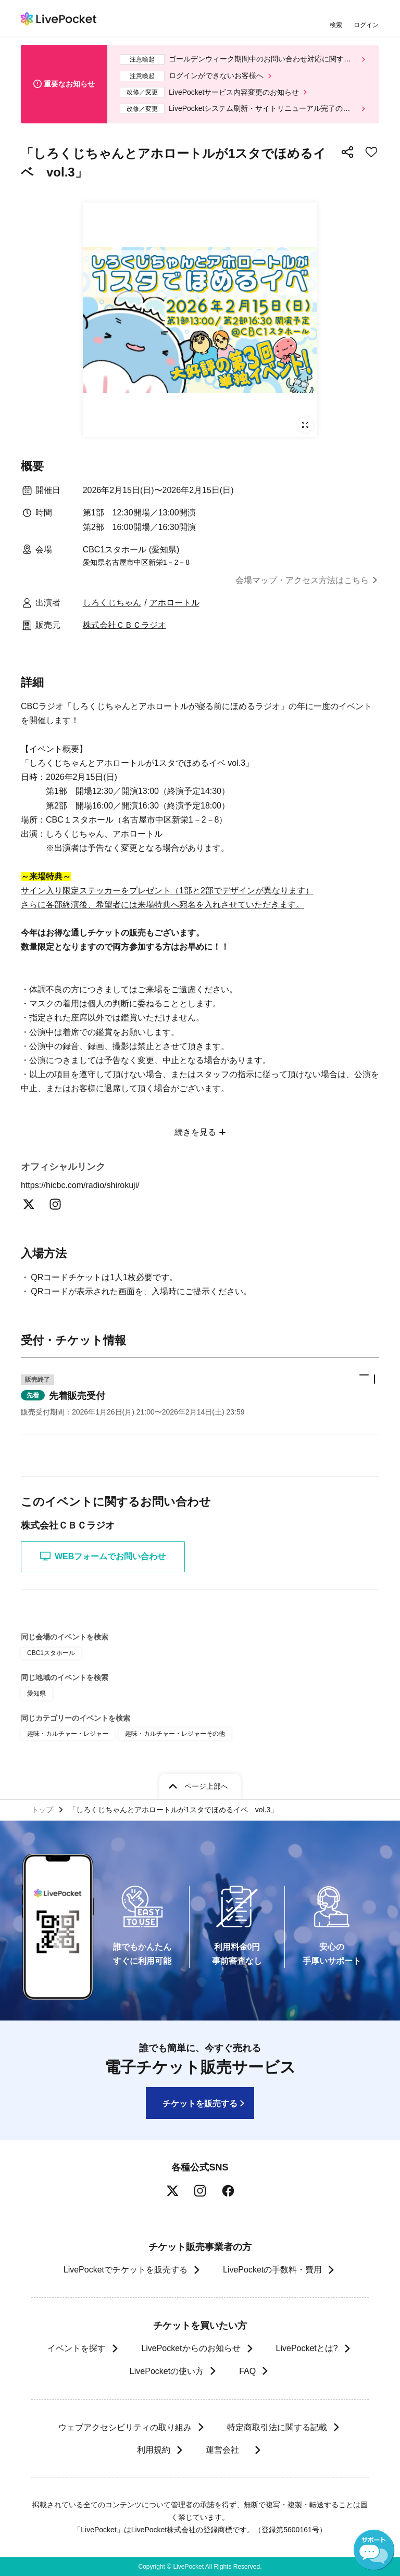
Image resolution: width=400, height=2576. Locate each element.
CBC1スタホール (51, 1653)
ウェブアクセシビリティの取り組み (125, 2427)
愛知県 (36, 1693)
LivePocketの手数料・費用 (272, 2269)
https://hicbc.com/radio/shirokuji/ (86, 1185)
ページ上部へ (206, 1786)
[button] (200, 1396)
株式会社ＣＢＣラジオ (124, 625)
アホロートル (174, 602)
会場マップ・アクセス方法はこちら (302, 580)
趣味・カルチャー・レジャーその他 (175, 1733)
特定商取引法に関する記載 (277, 2427)
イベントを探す (76, 2348)
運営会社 (227, 2449)
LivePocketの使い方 (167, 2371)
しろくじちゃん (112, 602)
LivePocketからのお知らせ (190, 2348)
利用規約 (153, 2449)
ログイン (366, 24)
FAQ (247, 2371)
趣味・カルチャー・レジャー (67, 1733)
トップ (42, 1809)
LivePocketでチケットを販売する (126, 2269)
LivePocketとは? (307, 2348)
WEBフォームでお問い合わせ (103, 1556)
